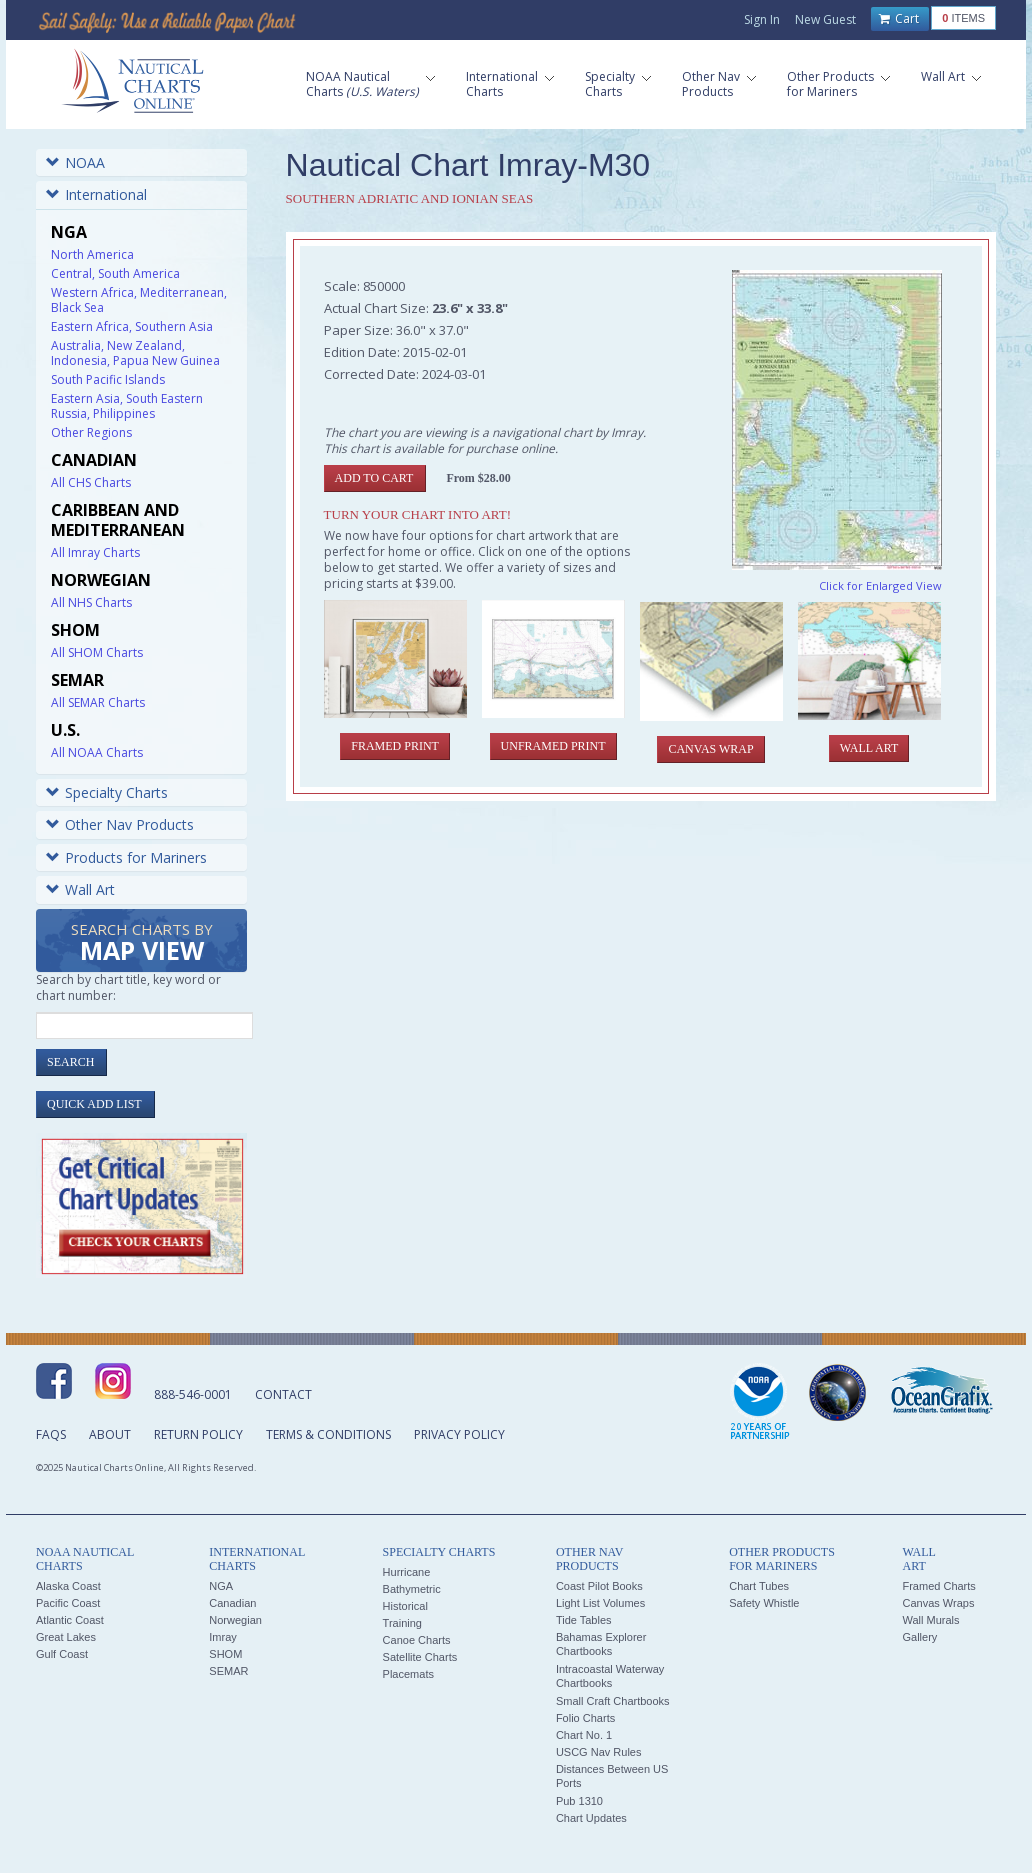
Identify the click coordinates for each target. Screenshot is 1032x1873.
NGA (221, 1586)
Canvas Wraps (938, 1603)
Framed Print (395, 746)
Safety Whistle (764, 1603)
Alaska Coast (68, 1586)
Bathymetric (412, 1589)
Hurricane (407, 1572)
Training (402, 1623)
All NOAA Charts (97, 752)
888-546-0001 (193, 1394)
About (110, 1434)
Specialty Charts (107, 792)
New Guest (825, 19)
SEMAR (228, 1671)
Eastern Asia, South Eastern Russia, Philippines (127, 406)
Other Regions (91, 432)
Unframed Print (553, 746)
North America (92, 254)
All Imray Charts (95, 552)
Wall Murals (930, 1620)
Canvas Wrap (710, 749)
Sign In (762, 19)
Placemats (408, 1674)
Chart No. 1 (584, 1735)
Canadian (232, 1603)
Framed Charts (938, 1586)
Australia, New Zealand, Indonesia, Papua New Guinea (135, 353)
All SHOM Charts (97, 652)
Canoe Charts (417, 1640)
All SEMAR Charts (98, 702)
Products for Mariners (126, 857)
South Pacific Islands (108, 379)
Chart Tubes (759, 1586)
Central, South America (115, 273)
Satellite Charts (420, 1657)
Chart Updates (591, 1818)
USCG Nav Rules (599, 1752)
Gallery (919, 1637)
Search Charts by (142, 943)
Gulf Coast (62, 1654)
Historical (405, 1606)
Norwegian (235, 1620)
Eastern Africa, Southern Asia (132, 326)
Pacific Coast (68, 1603)
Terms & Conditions (328, 1434)
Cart (899, 19)
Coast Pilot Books (599, 1586)
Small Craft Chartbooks (613, 1701)
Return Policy (198, 1434)
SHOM (225, 1654)
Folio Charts (585, 1718)
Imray (223, 1637)
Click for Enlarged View (880, 585)
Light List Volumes (600, 1603)
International (96, 194)
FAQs (51, 1434)
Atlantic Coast (70, 1620)
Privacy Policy (459, 1434)
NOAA (75, 162)
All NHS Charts (91, 602)
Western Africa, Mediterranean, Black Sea (139, 300)
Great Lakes (66, 1637)
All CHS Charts (91, 482)
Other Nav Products (120, 824)
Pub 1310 (579, 1801)
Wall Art (80, 889)
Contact (283, 1394)
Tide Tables (584, 1620)
